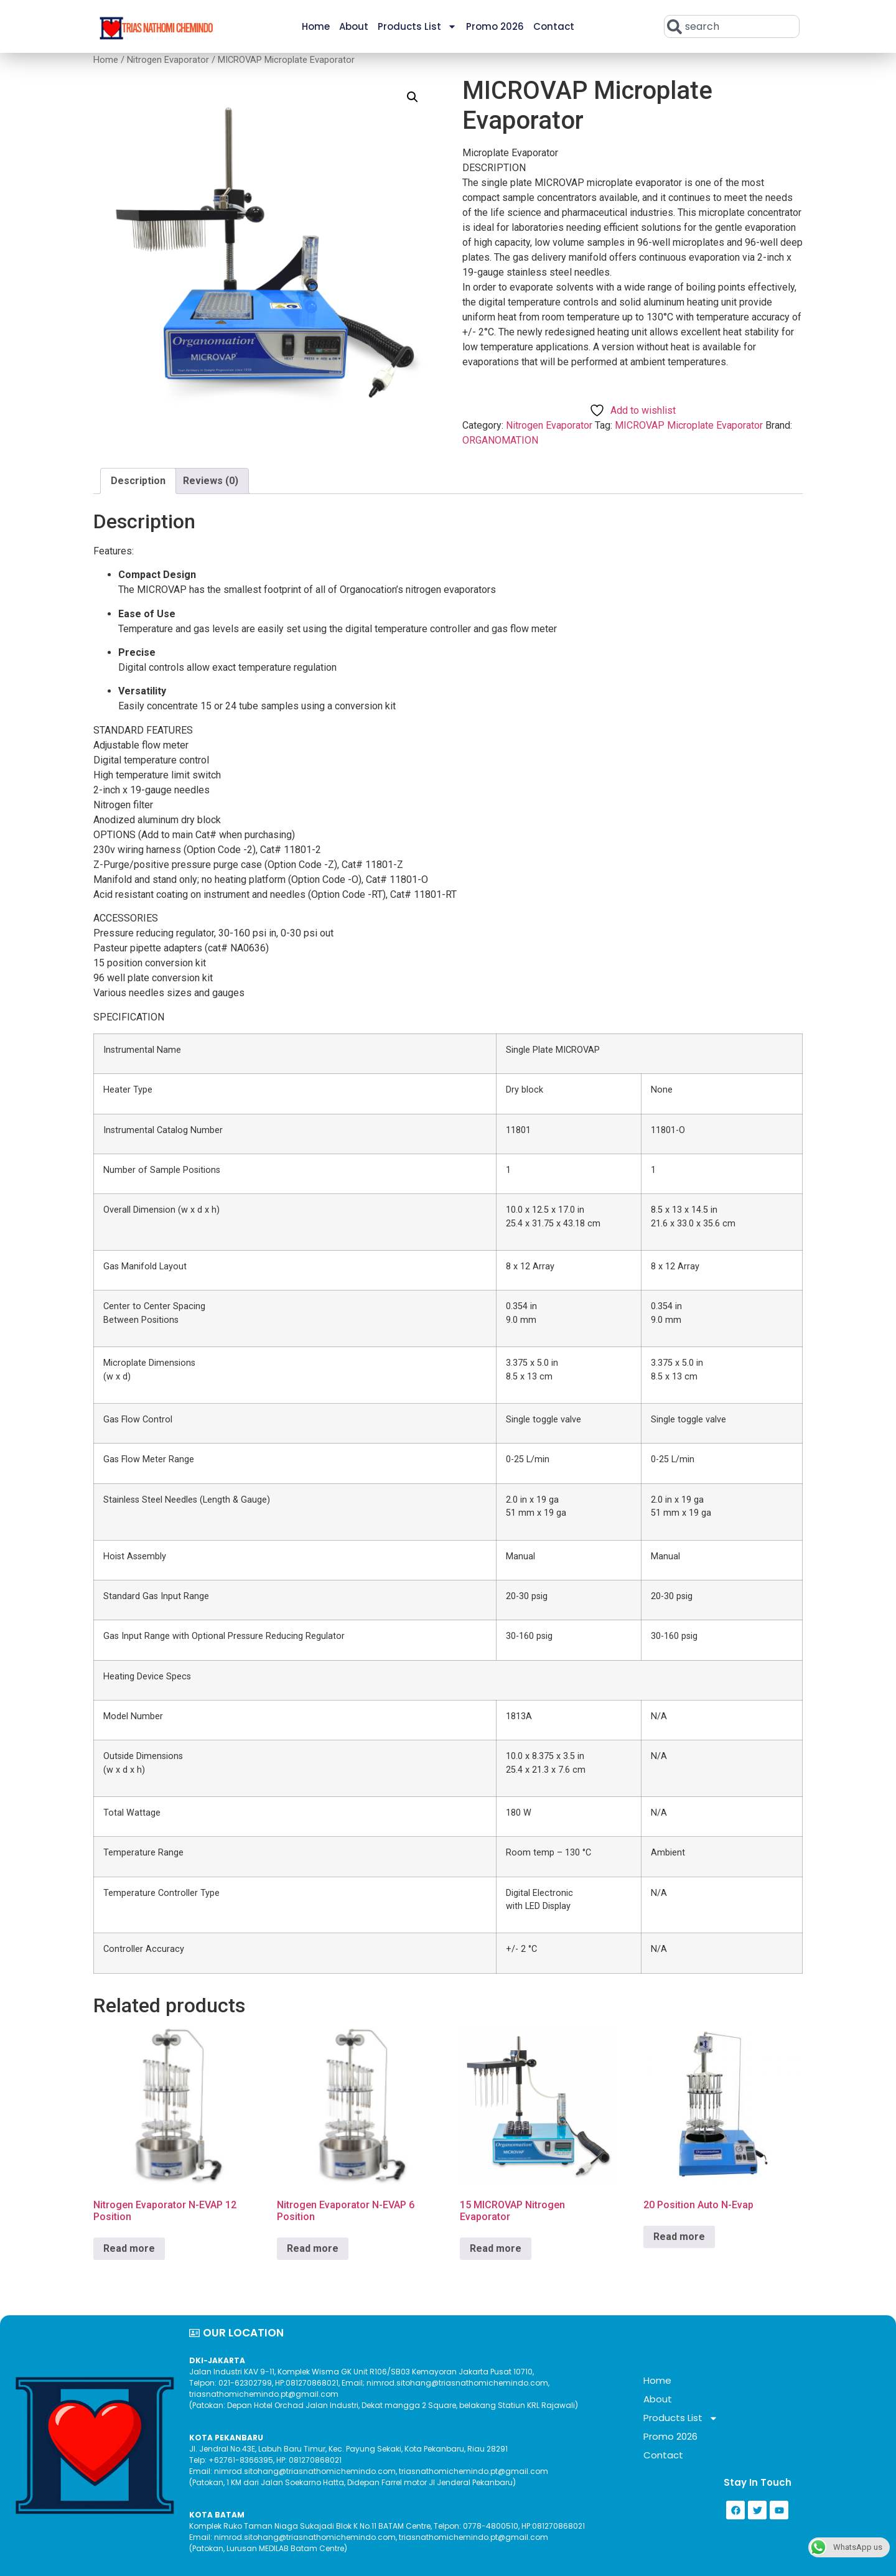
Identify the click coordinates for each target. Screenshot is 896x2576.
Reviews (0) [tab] (210, 481)
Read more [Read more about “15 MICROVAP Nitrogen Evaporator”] (495, 2248)
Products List (417, 26)
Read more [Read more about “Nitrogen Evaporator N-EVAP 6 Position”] (312, 2248)
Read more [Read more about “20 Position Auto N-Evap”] (679, 2236)
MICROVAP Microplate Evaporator (689, 425)
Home (316, 26)
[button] (412, 97)
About (353, 26)
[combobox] (732, 26)
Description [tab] (138, 481)
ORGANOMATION (500, 440)
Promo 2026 (495, 26)
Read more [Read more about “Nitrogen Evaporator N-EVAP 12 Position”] (129, 2248)
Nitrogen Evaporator (168, 59)
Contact (553, 26)
